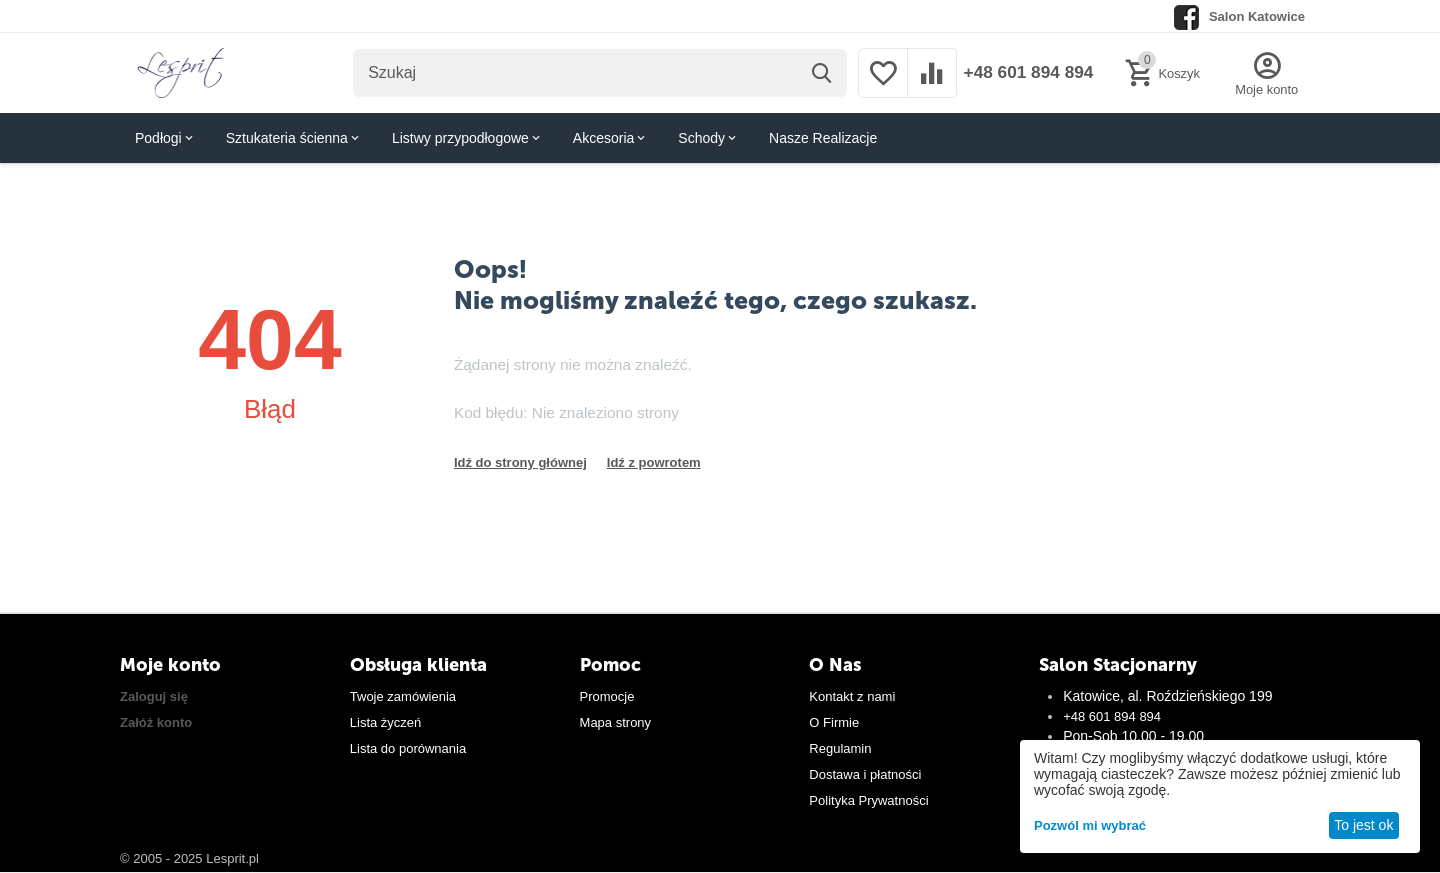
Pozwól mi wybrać (1090, 825)
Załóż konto (156, 722)
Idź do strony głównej (520, 462)
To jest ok (1363, 825)
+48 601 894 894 (1024, 73)
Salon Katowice (1257, 16)
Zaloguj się (154, 696)
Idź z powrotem (654, 462)
